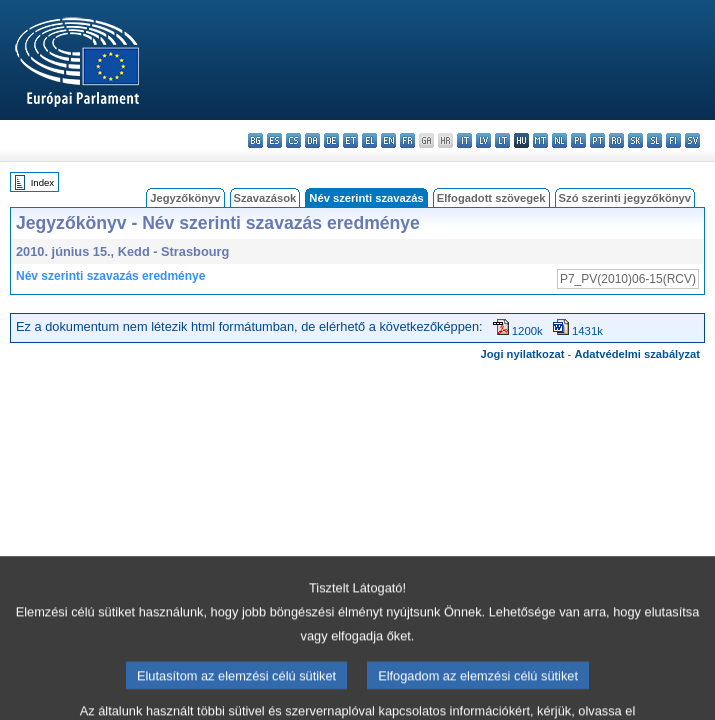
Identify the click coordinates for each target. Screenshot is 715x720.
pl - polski (578, 140)
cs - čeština (293, 140)
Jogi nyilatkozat (523, 354)
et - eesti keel (350, 140)
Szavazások (265, 198)
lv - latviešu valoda (483, 140)
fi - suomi (673, 140)
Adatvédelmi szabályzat (637, 354)
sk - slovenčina (635, 140)
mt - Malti (540, 140)
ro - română (616, 140)
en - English (388, 140)
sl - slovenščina (654, 140)
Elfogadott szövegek (491, 198)
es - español (274, 140)
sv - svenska (692, 140)
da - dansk (312, 140)
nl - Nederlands (559, 140)
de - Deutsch (331, 140)
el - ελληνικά (369, 140)
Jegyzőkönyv (185, 198)
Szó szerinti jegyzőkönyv (625, 198)
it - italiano (464, 140)
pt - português (597, 140)
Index (42, 182)
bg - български (255, 140)
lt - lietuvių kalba (502, 140)
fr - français (407, 140)
